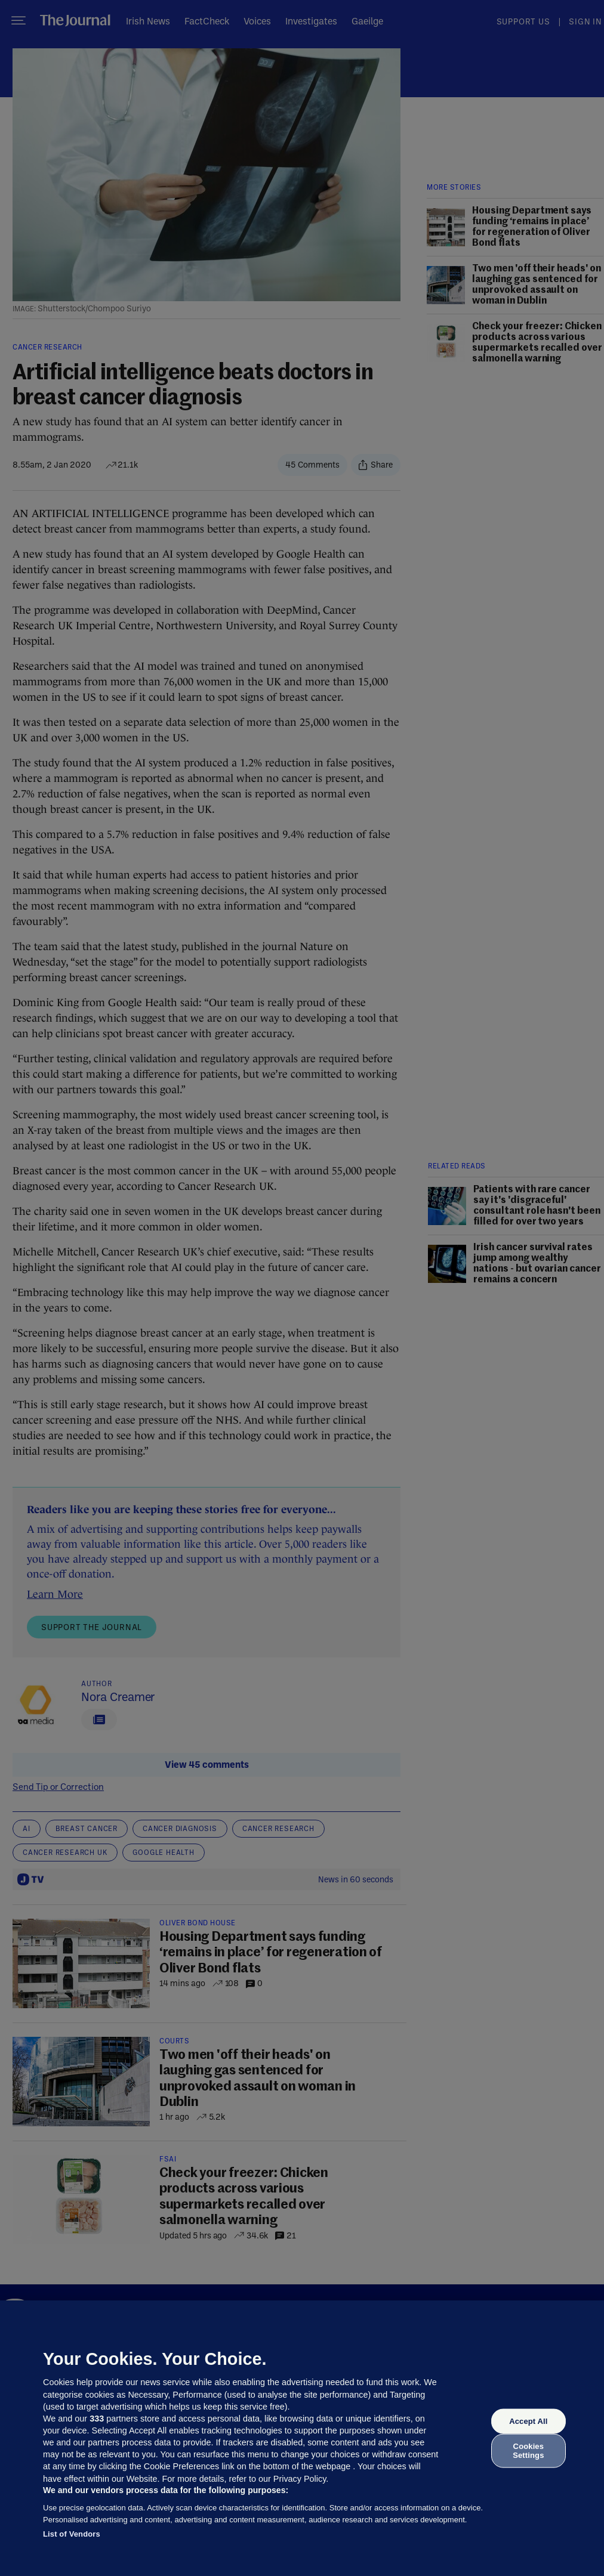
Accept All (528, 2421)
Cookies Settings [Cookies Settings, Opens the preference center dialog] (528, 2450)
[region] (302, 2438)
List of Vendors (71, 2533)
